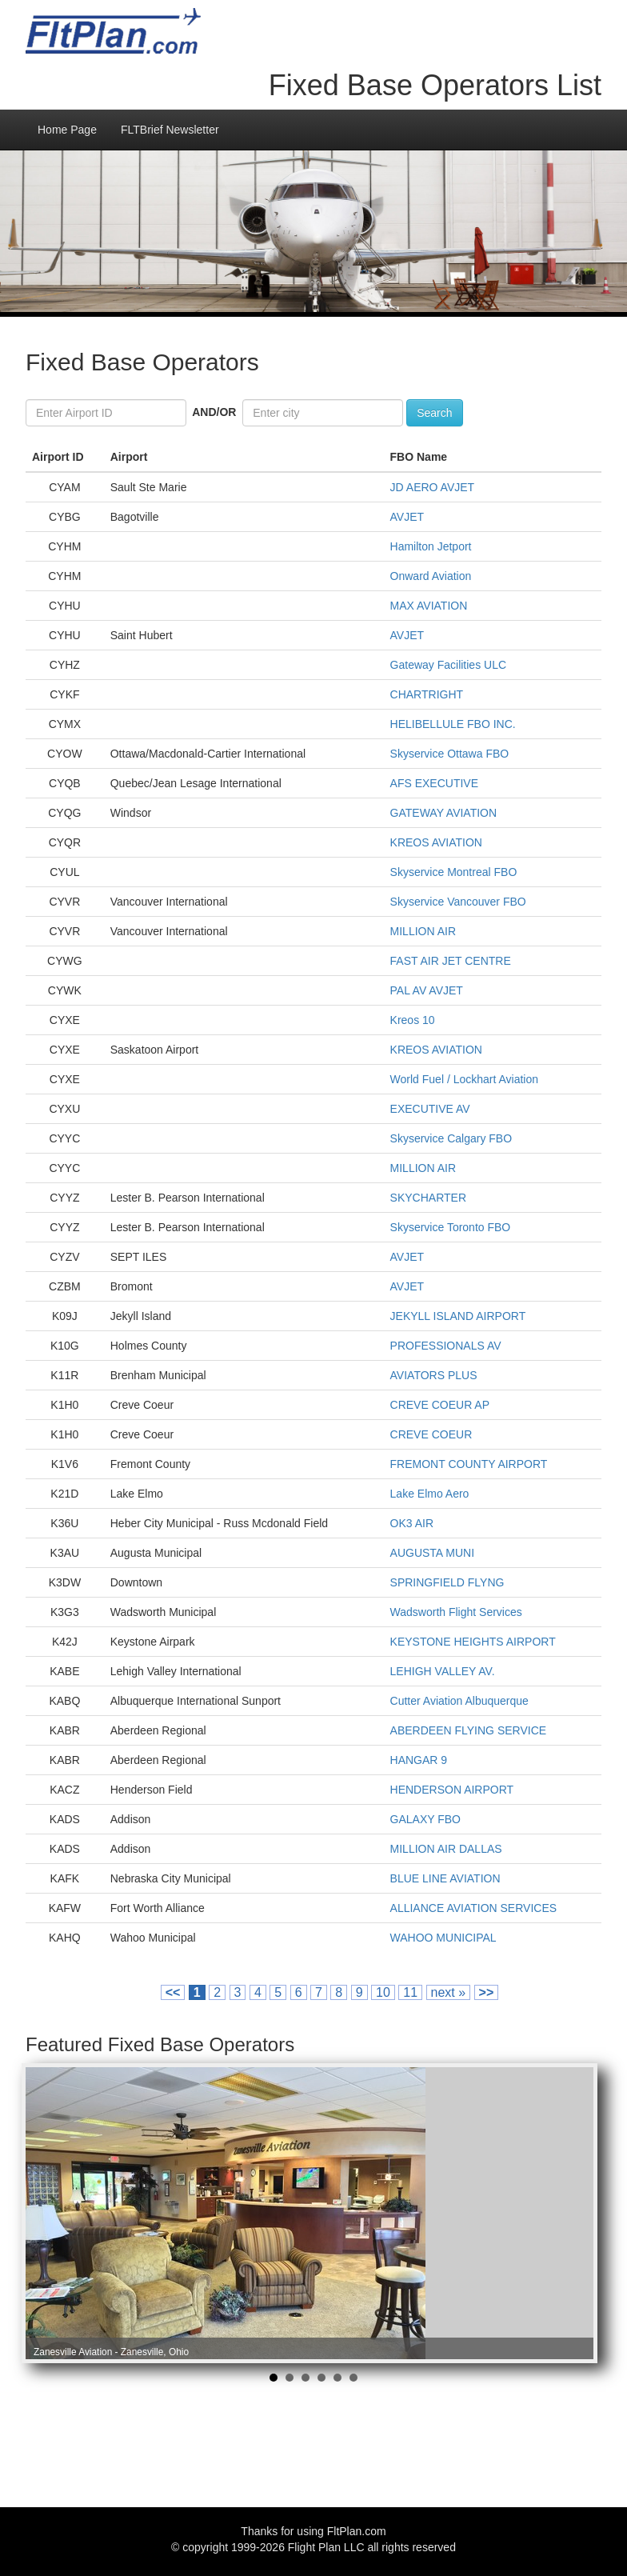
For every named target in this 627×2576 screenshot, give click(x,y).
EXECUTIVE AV (430, 1108)
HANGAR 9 (419, 1760)
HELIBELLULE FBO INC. (453, 724)
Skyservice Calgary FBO (451, 1138)
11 (410, 1992)
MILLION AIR (423, 931)
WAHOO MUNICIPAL (443, 1937)
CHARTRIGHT (427, 694)
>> (486, 1992)
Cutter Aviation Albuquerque (459, 1700)
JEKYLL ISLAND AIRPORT (458, 1316)
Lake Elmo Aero (429, 1493)
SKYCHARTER (428, 1197)
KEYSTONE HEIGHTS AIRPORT (473, 1641)
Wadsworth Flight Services (456, 1612)
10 (383, 1992)
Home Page (67, 129)
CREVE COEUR (431, 1434)
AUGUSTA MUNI (432, 1552)
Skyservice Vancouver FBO (458, 901)
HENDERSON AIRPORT (452, 1789)
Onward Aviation (431, 576)
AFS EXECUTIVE (434, 783)
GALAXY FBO (425, 1819)
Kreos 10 (412, 1020)
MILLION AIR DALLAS (446, 1848)
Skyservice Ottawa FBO (449, 753)
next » (448, 1992)
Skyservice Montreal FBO (453, 872)
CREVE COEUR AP (439, 1404)
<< (173, 1992)
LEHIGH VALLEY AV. (442, 1671)
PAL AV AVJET (426, 990)
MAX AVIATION (429, 605)
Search (434, 412)
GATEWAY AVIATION (443, 812)
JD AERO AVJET (432, 487)
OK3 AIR (411, 1523)
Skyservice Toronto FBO (450, 1227)
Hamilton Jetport (431, 546)
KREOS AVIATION (436, 842)
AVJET (407, 516)
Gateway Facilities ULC (448, 664)
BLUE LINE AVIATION (445, 1878)
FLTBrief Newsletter (170, 129)
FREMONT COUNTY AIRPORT (469, 1464)
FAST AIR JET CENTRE (450, 960)
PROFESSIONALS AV (445, 1345)
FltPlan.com (356, 2531)
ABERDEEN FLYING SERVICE (468, 1730)
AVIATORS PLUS (433, 1375)
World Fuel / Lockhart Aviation (464, 1079)
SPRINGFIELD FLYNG (447, 1582)
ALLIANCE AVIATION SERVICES (473, 1908)
